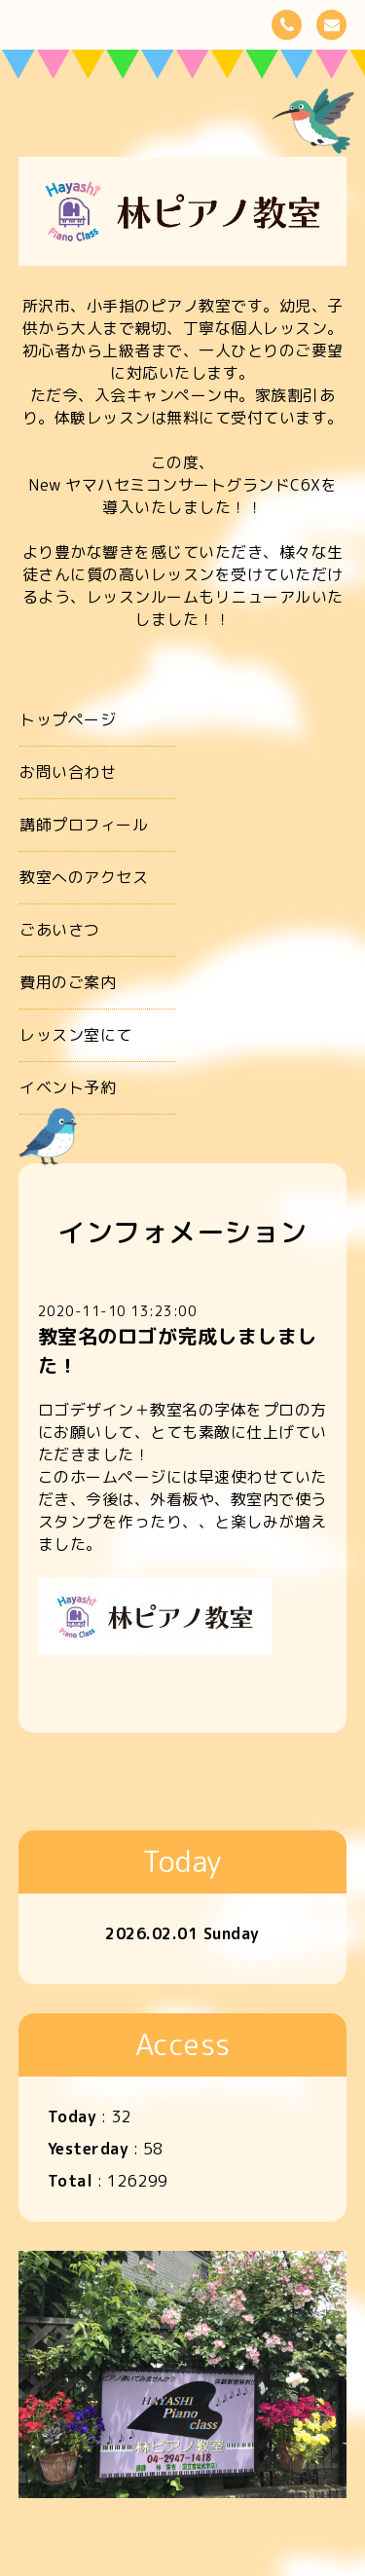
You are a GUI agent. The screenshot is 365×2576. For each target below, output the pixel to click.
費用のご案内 (67, 982)
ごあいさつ (59, 929)
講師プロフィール (83, 824)
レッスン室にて (75, 1035)
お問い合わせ (67, 772)
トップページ (67, 719)
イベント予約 (67, 1087)
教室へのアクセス (83, 877)
